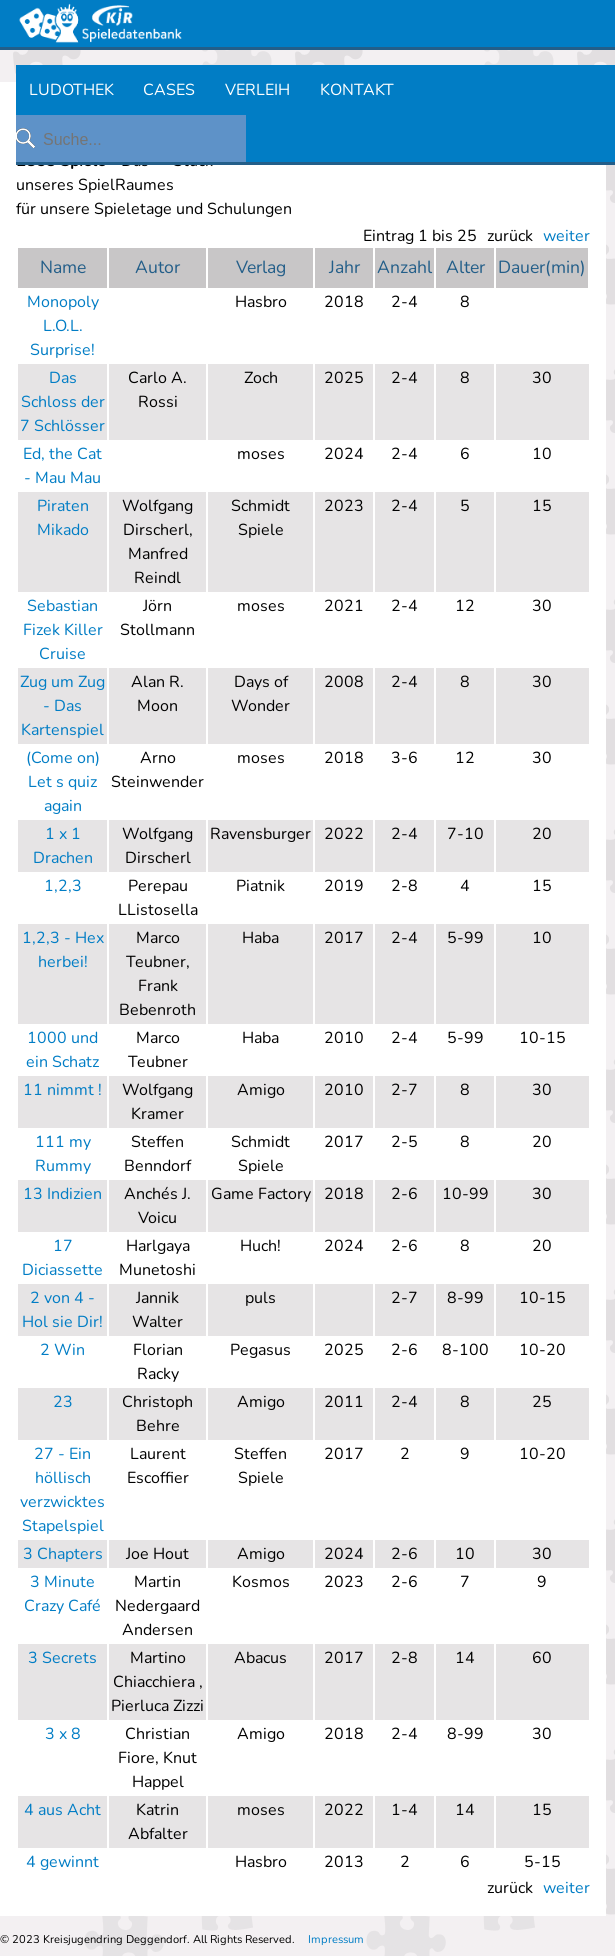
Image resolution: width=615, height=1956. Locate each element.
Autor (157, 267)
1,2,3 (63, 886)
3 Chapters (63, 1554)
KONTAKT (357, 90)
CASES (169, 90)
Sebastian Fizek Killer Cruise (63, 630)
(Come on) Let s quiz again (63, 782)
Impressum (336, 1939)
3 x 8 (63, 1734)
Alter (465, 267)
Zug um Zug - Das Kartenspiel (62, 706)
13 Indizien (62, 1194)
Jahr (344, 267)
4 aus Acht (62, 1810)
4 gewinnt (62, 1862)
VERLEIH (257, 90)
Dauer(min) (542, 267)
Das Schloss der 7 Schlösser (62, 402)
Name (63, 267)
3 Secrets (62, 1658)
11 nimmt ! (62, 1090)
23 (63, 1402)
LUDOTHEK (71, 90)
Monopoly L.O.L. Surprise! (63, 326)
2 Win (62, 1350)
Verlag (261, 267)
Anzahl (404, 267)
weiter (566, 236)
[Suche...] (143, 140)
